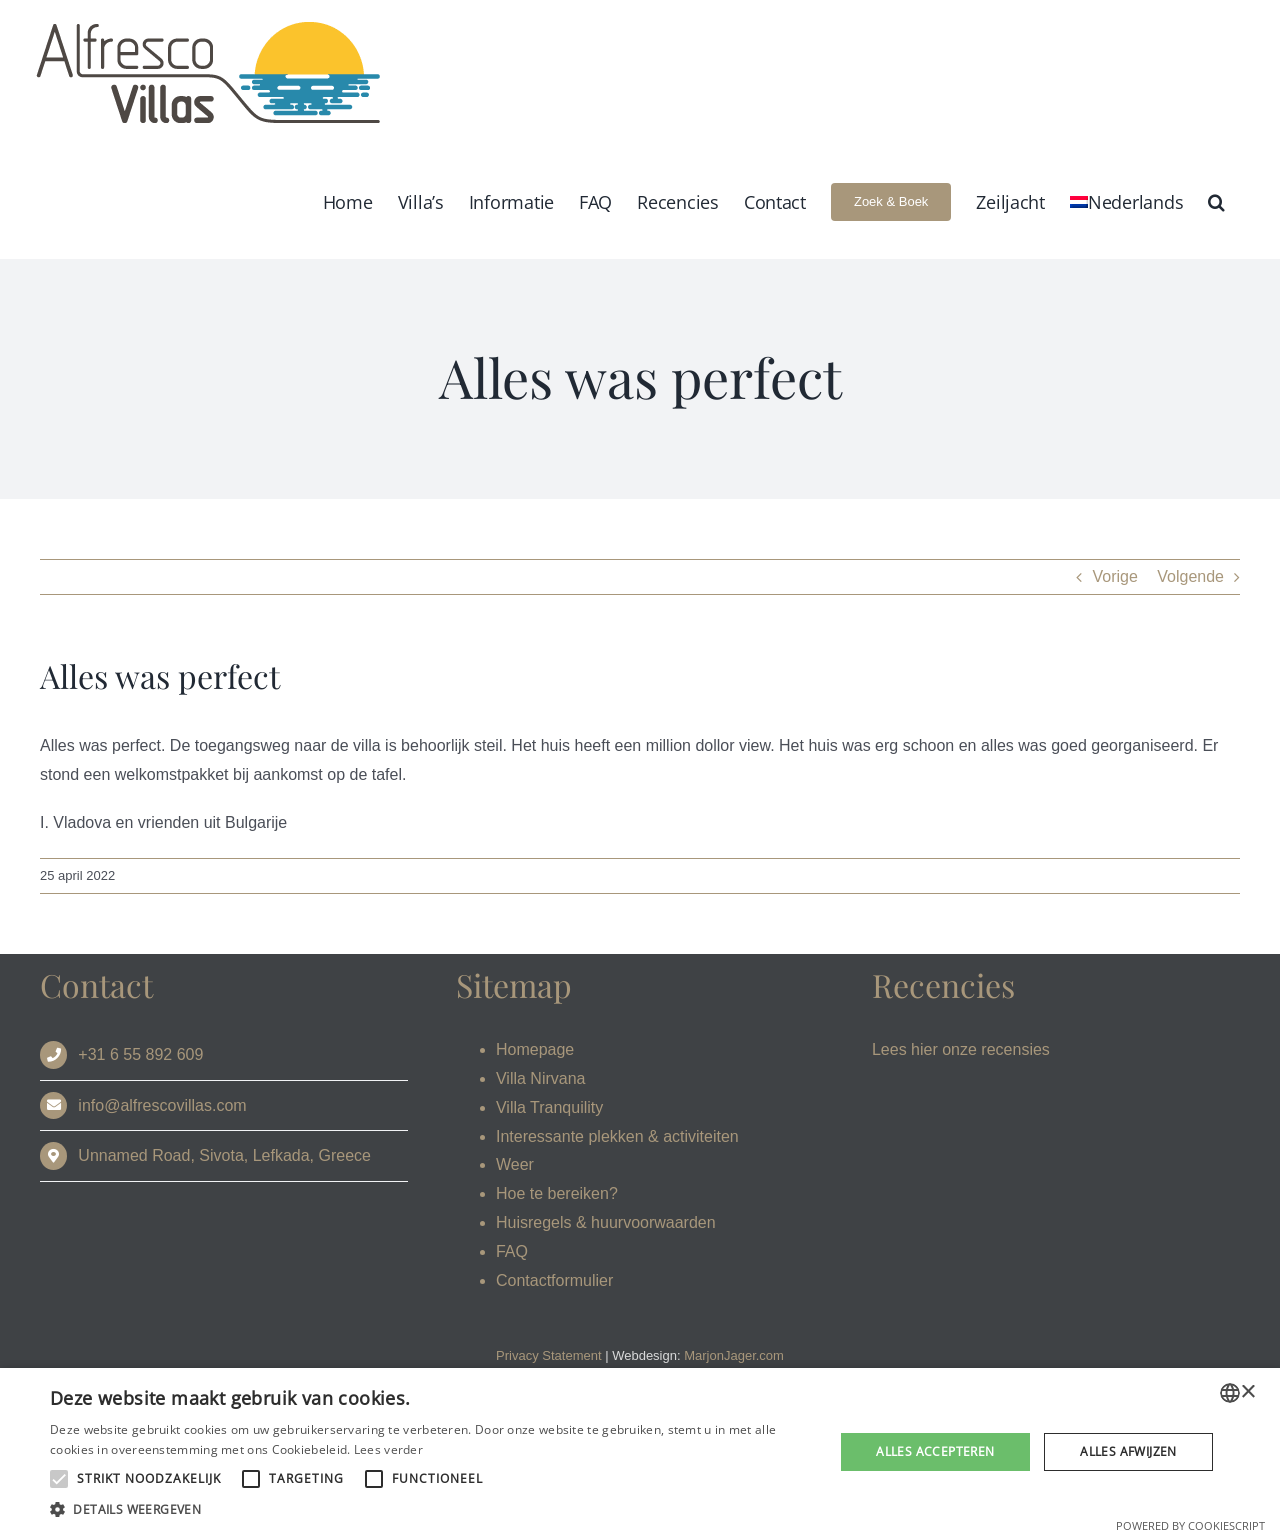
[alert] (640, 1452)
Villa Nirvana (541, 1078)
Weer (515, 1164)
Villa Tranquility (549, 1107)
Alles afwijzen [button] (1128, 1451)
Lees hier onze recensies (961, 1049)
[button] (1216, 201)
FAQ (512, 1251)
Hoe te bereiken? (557, 1193)
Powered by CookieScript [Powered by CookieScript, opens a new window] (1190, 1525)
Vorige (1114, 576)
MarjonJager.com (734, 1355)
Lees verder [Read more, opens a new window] (388, 1449)
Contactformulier (554, 1280)
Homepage (535, 1049)
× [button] (1247, 1392)
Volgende (1190, 576)
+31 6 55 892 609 (140, 1054)
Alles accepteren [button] (935, 1451)
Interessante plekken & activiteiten (617, 1136)
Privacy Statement (549, 1355)
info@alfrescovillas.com (162, 1105)
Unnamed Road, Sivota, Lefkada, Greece (224, 1155)
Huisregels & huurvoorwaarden (606, 1222)
